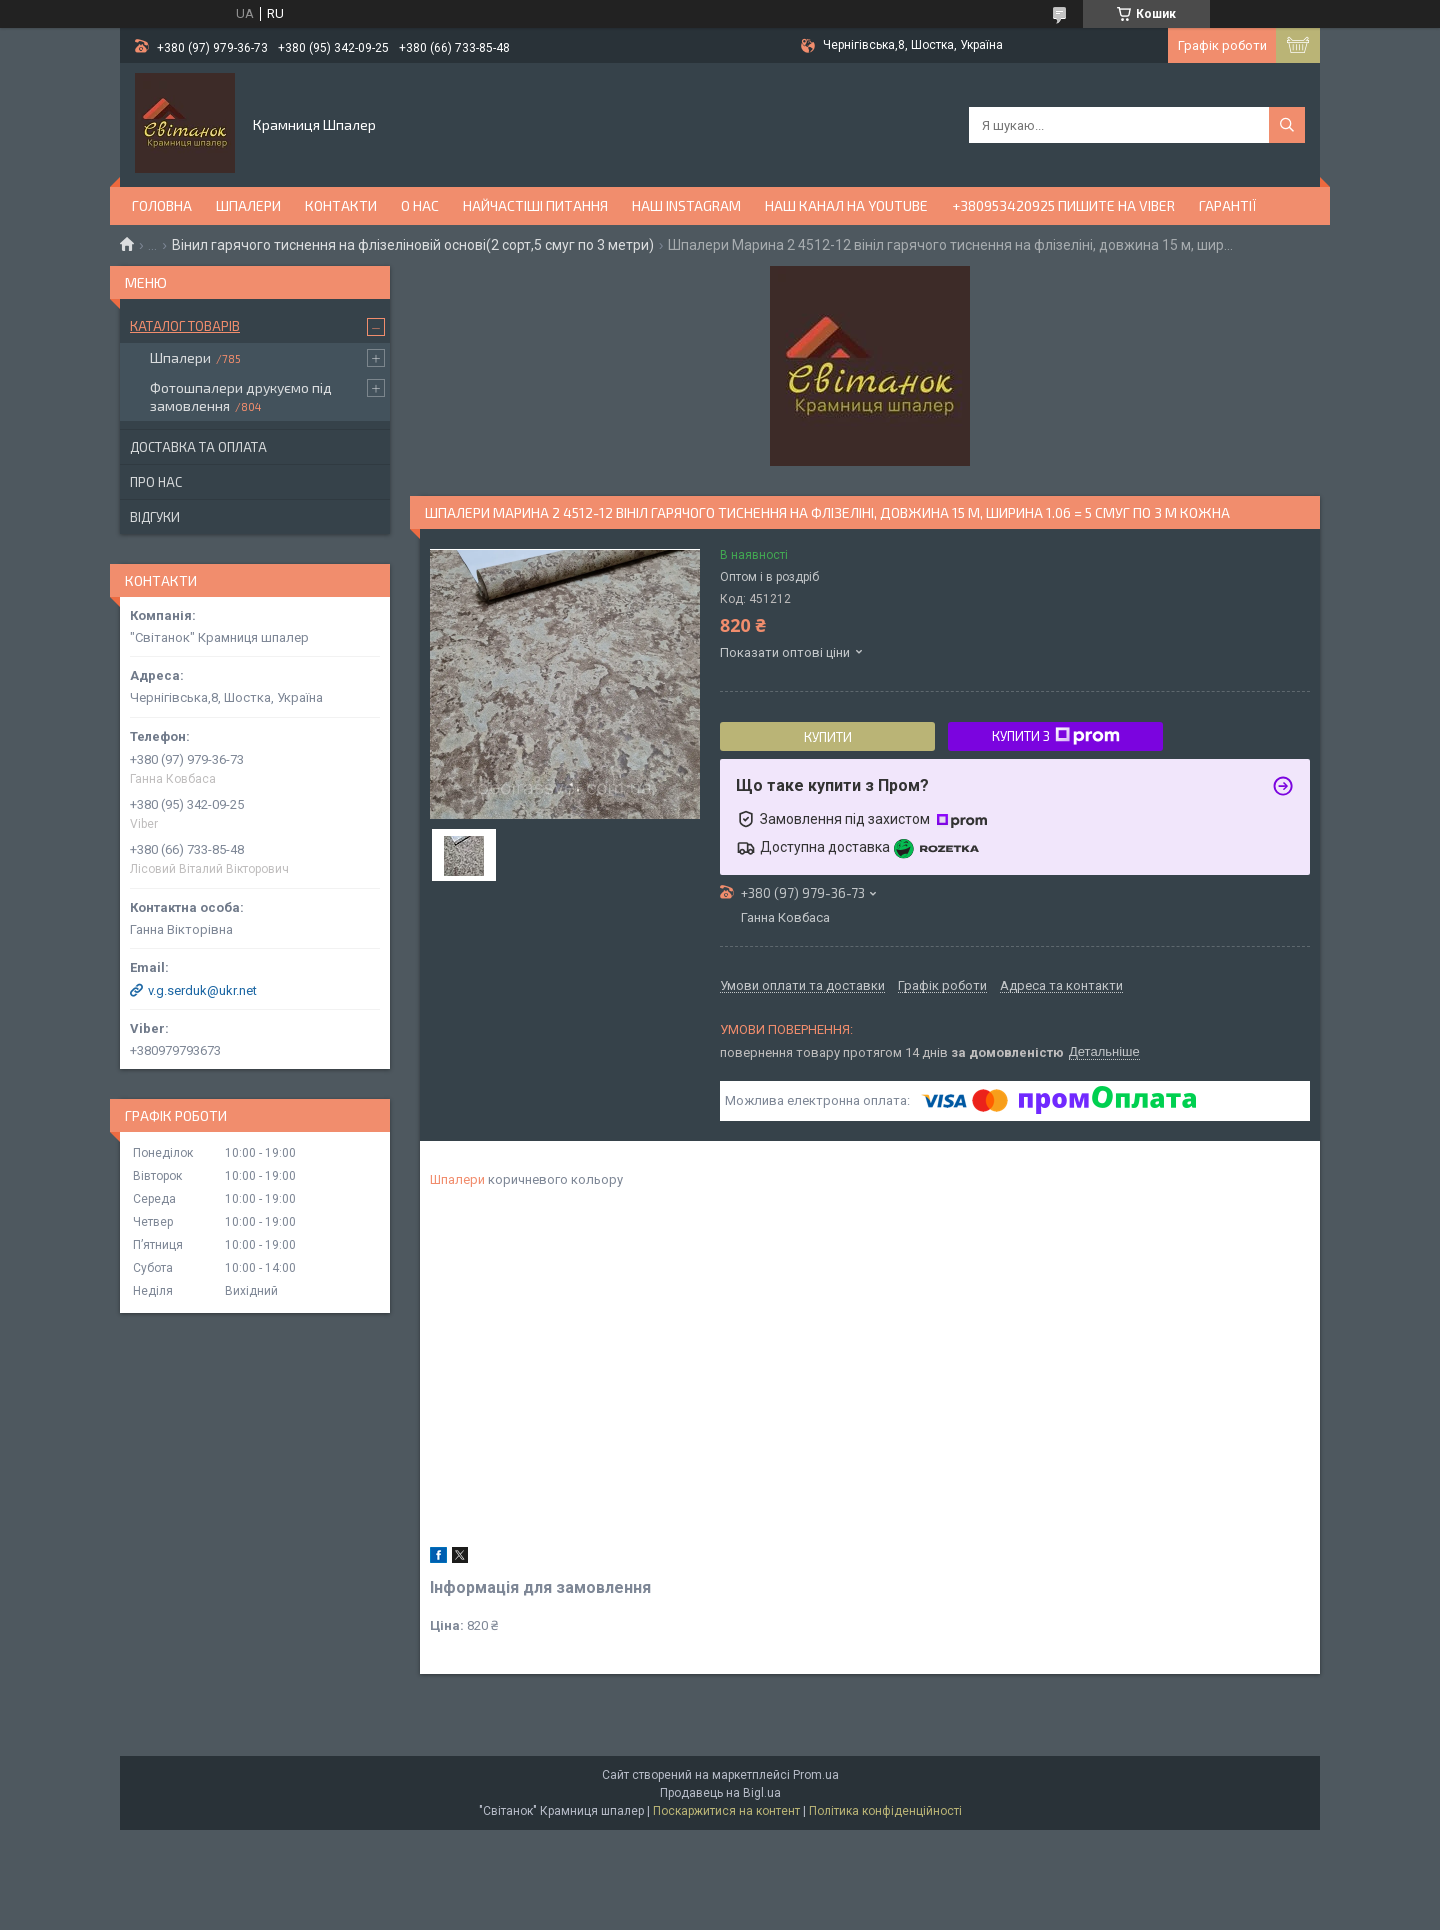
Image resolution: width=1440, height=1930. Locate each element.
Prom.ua (816, 1775)
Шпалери (248, 205)
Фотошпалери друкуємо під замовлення (241, 396)
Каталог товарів (185, 326)
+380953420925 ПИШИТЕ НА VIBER (1063, 205)
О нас (420, 205)
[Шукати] (1287, 125)
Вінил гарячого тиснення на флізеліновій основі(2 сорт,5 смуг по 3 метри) (413, 245)
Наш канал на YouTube (846, 205)
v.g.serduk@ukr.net (202, 990)
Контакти (341, 205)
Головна (162, 205)
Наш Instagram (686, 205)
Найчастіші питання (535, 205)
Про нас (156, 482)
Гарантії (1228, 205)
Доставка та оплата (198, 447)
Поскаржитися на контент (726, 1811)
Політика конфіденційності (885, 1811)
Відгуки (155, 517)
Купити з (1056, 736)
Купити (828, 737)
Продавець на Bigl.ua (720, 1793)
